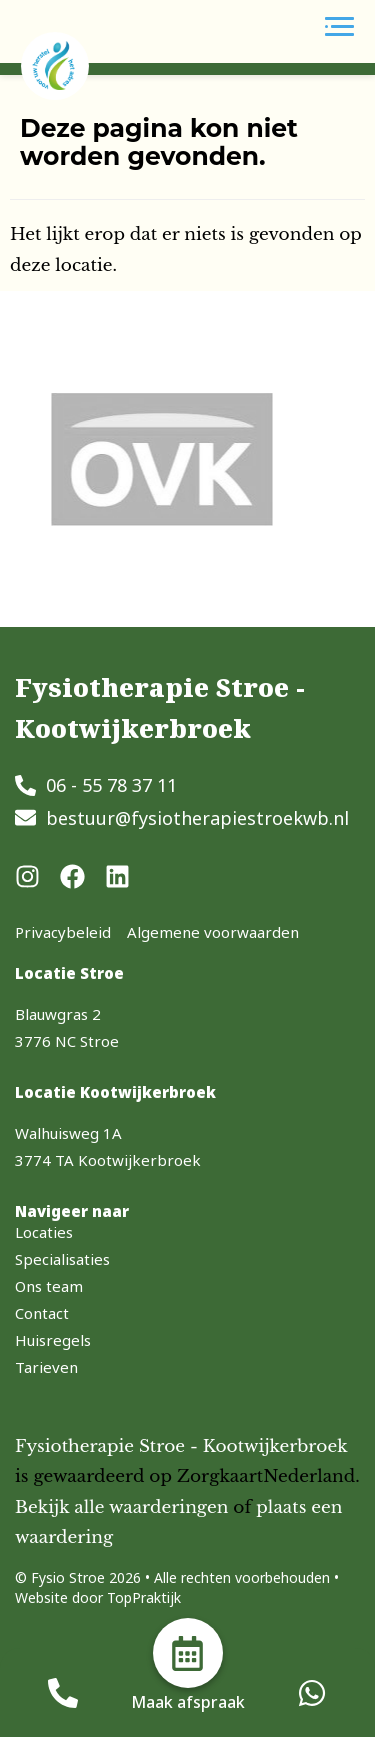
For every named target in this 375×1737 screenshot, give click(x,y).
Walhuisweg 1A (68, 1133)
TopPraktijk (144, 1597)
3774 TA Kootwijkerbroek (108, 1160)
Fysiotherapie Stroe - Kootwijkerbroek (181, 1446)
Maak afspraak (188, 1702)
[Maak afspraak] (188, 1653)
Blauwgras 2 (58, 1014)
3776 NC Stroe (67, 1041)
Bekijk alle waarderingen (121, 1507)
